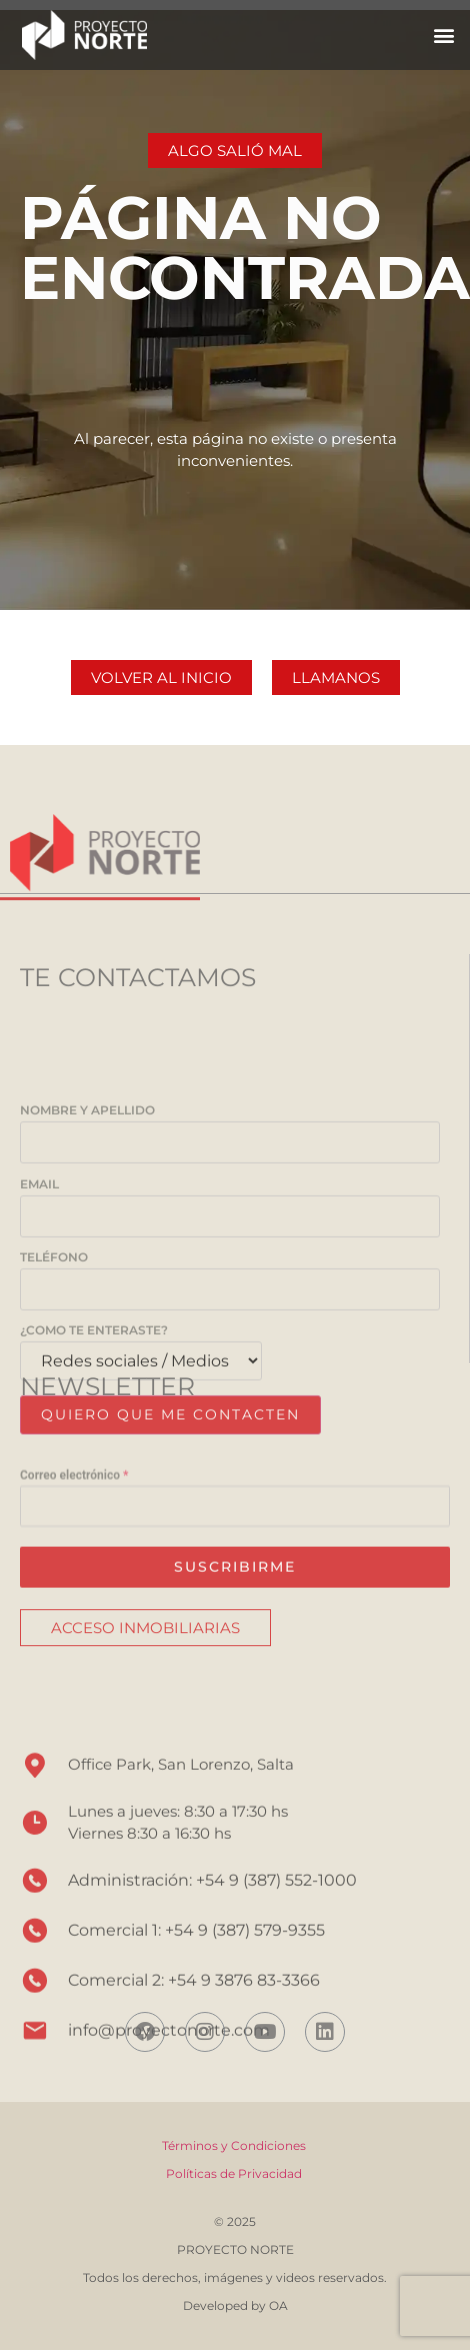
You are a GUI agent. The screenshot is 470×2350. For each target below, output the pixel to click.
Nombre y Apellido (230, 1284)
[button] (443, 33)
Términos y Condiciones (234, 2145)
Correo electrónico (74, 1545)
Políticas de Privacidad (235, 2173)
